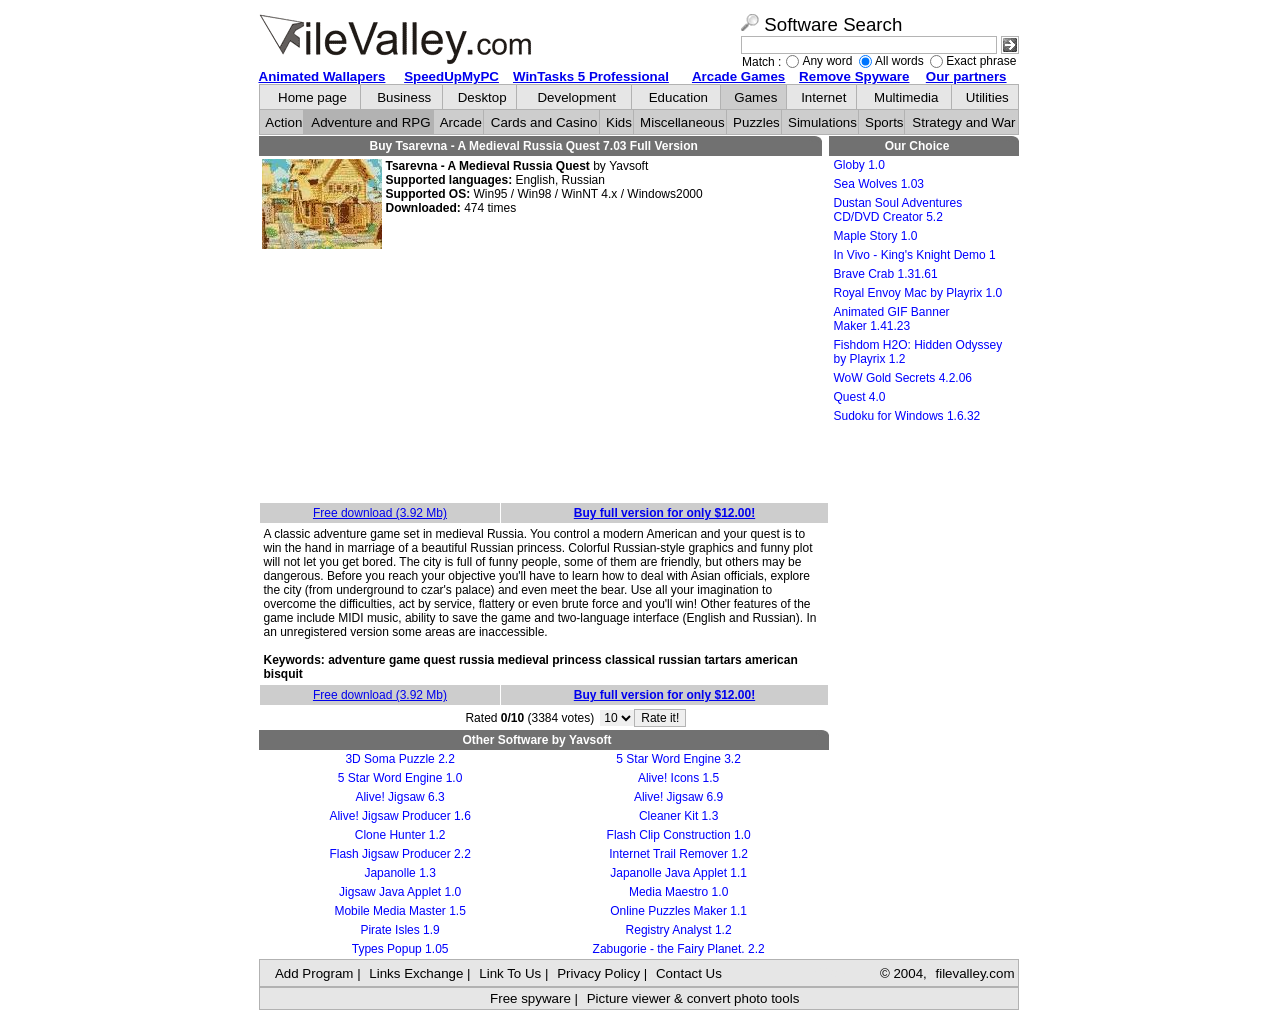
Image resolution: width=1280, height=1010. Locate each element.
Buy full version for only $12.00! (664, 513)
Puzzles (756, 122)
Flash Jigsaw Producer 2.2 (399, 854)
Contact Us (689, 973)
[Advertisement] (544, 377)
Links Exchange (416, 973)
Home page (312, 97)
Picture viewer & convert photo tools (693, 998)
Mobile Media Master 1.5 (399, 911)
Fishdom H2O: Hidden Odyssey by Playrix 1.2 (918, 352)
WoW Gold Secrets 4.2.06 (903, 378)
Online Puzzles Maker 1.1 (678, 911)
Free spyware (530, 998)
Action (283, 122)
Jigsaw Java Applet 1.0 (400, 892)
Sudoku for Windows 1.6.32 (907, 416)
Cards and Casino (544, 122)
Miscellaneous (682, 122)
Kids (619, 122)
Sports (884, 122)
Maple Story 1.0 (876, 236)
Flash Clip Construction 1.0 (679, 835)
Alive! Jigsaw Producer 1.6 (399, 816)
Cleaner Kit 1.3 (678, 816)
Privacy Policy (598, 973)
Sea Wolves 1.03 (879, 184)
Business (404, 97)
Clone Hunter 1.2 (400, 835)
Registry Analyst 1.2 (679, 930)
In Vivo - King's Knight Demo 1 (915, 255)
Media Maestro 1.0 (678, 892)
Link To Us (510, 973)
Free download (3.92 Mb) (380, 513)
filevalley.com (974, 973)
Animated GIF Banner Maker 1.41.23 (892, 319)
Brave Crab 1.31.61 (886, 274)
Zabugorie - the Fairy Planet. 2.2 (679, 949)
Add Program (314, 973)
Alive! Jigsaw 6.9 (678, 797)
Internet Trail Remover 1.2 (678, 854)
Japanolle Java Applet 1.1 (678, 873)
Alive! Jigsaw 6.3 (399, 797)
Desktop (482, 97)
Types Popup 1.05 (400, 949)
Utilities (987, 97)
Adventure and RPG (370, 122)
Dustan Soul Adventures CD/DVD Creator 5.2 (898, 210)
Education (678, 97)
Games (755, 97)
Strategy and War (963, 122)
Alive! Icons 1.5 (678, 778)
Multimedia (906, 97)
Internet (823, 97)
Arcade (461, 122)
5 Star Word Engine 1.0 (400, 778)
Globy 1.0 (859, 165)
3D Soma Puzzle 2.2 (399, 759)
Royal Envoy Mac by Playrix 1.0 (918, 293)
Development (576, 97)
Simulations (822, 122)
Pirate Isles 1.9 (399, 930)
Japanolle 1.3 (399, 873)
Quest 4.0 (860, 397)
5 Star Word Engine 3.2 (678, 759)
